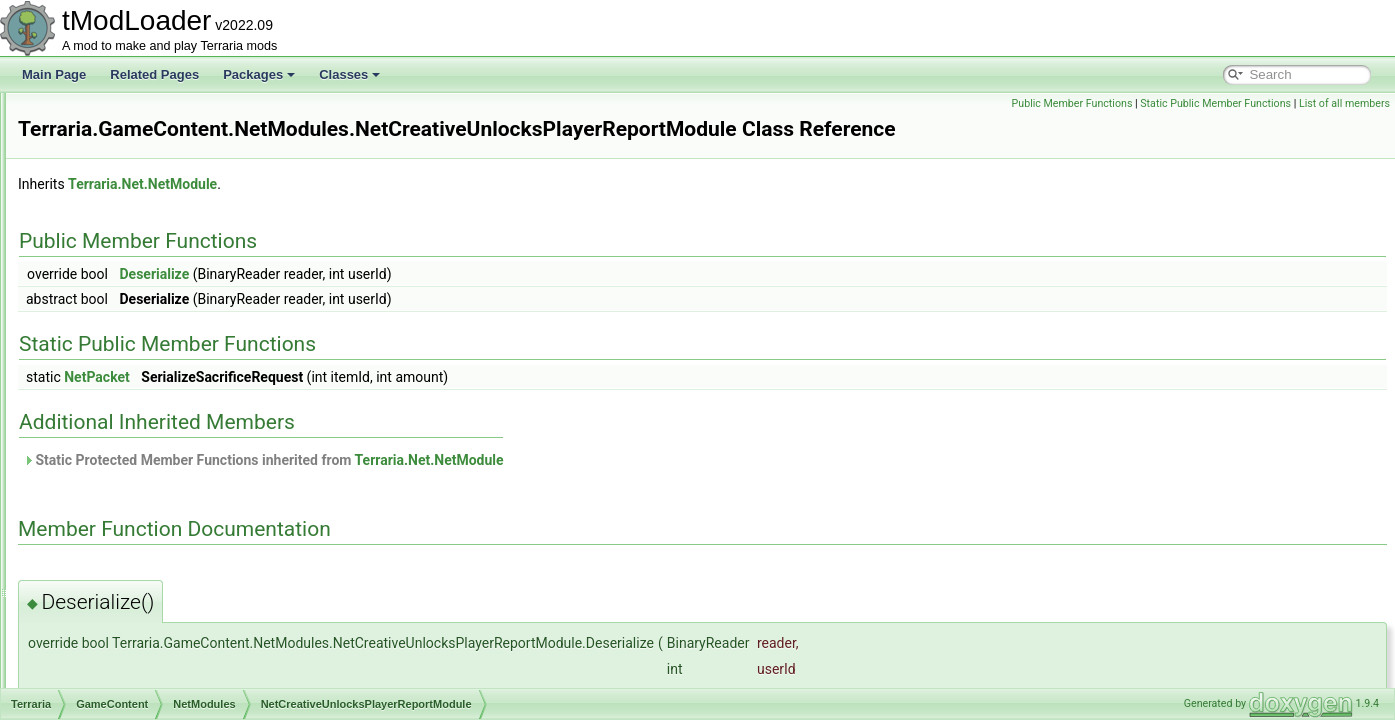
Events (116, 114)
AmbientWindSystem (153, 686)
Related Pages (154, 74)
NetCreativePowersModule (185, 356)
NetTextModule (154, 510)
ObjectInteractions (146, 532)
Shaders (120, 598)
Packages (259, 74)
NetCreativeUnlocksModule (186, 378)
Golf (109, 158)
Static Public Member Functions (1215, 103)
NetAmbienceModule (169, 290)
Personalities (132, 554)
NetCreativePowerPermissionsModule (215, 334)
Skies (112, 620)
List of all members (1344, 103)
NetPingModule (155, 466)
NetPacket (347, 377)
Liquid (114, 202)
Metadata (123, 246)
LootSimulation (137, 224)
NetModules (130, 268)
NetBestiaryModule (164, 312)
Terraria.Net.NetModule (392, 184)
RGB (111, 576)
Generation (127, 136)
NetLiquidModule (159, 422)
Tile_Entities (130, 642)
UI (104, 664)
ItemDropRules (138, 180)
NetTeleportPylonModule (179, 488)
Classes (349, 74)
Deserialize (404, 274)
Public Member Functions (1072, 103)
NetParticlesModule (166, 444)
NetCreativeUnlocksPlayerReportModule (221, 400)
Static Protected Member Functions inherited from (513, 460)
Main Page (54, 74)
